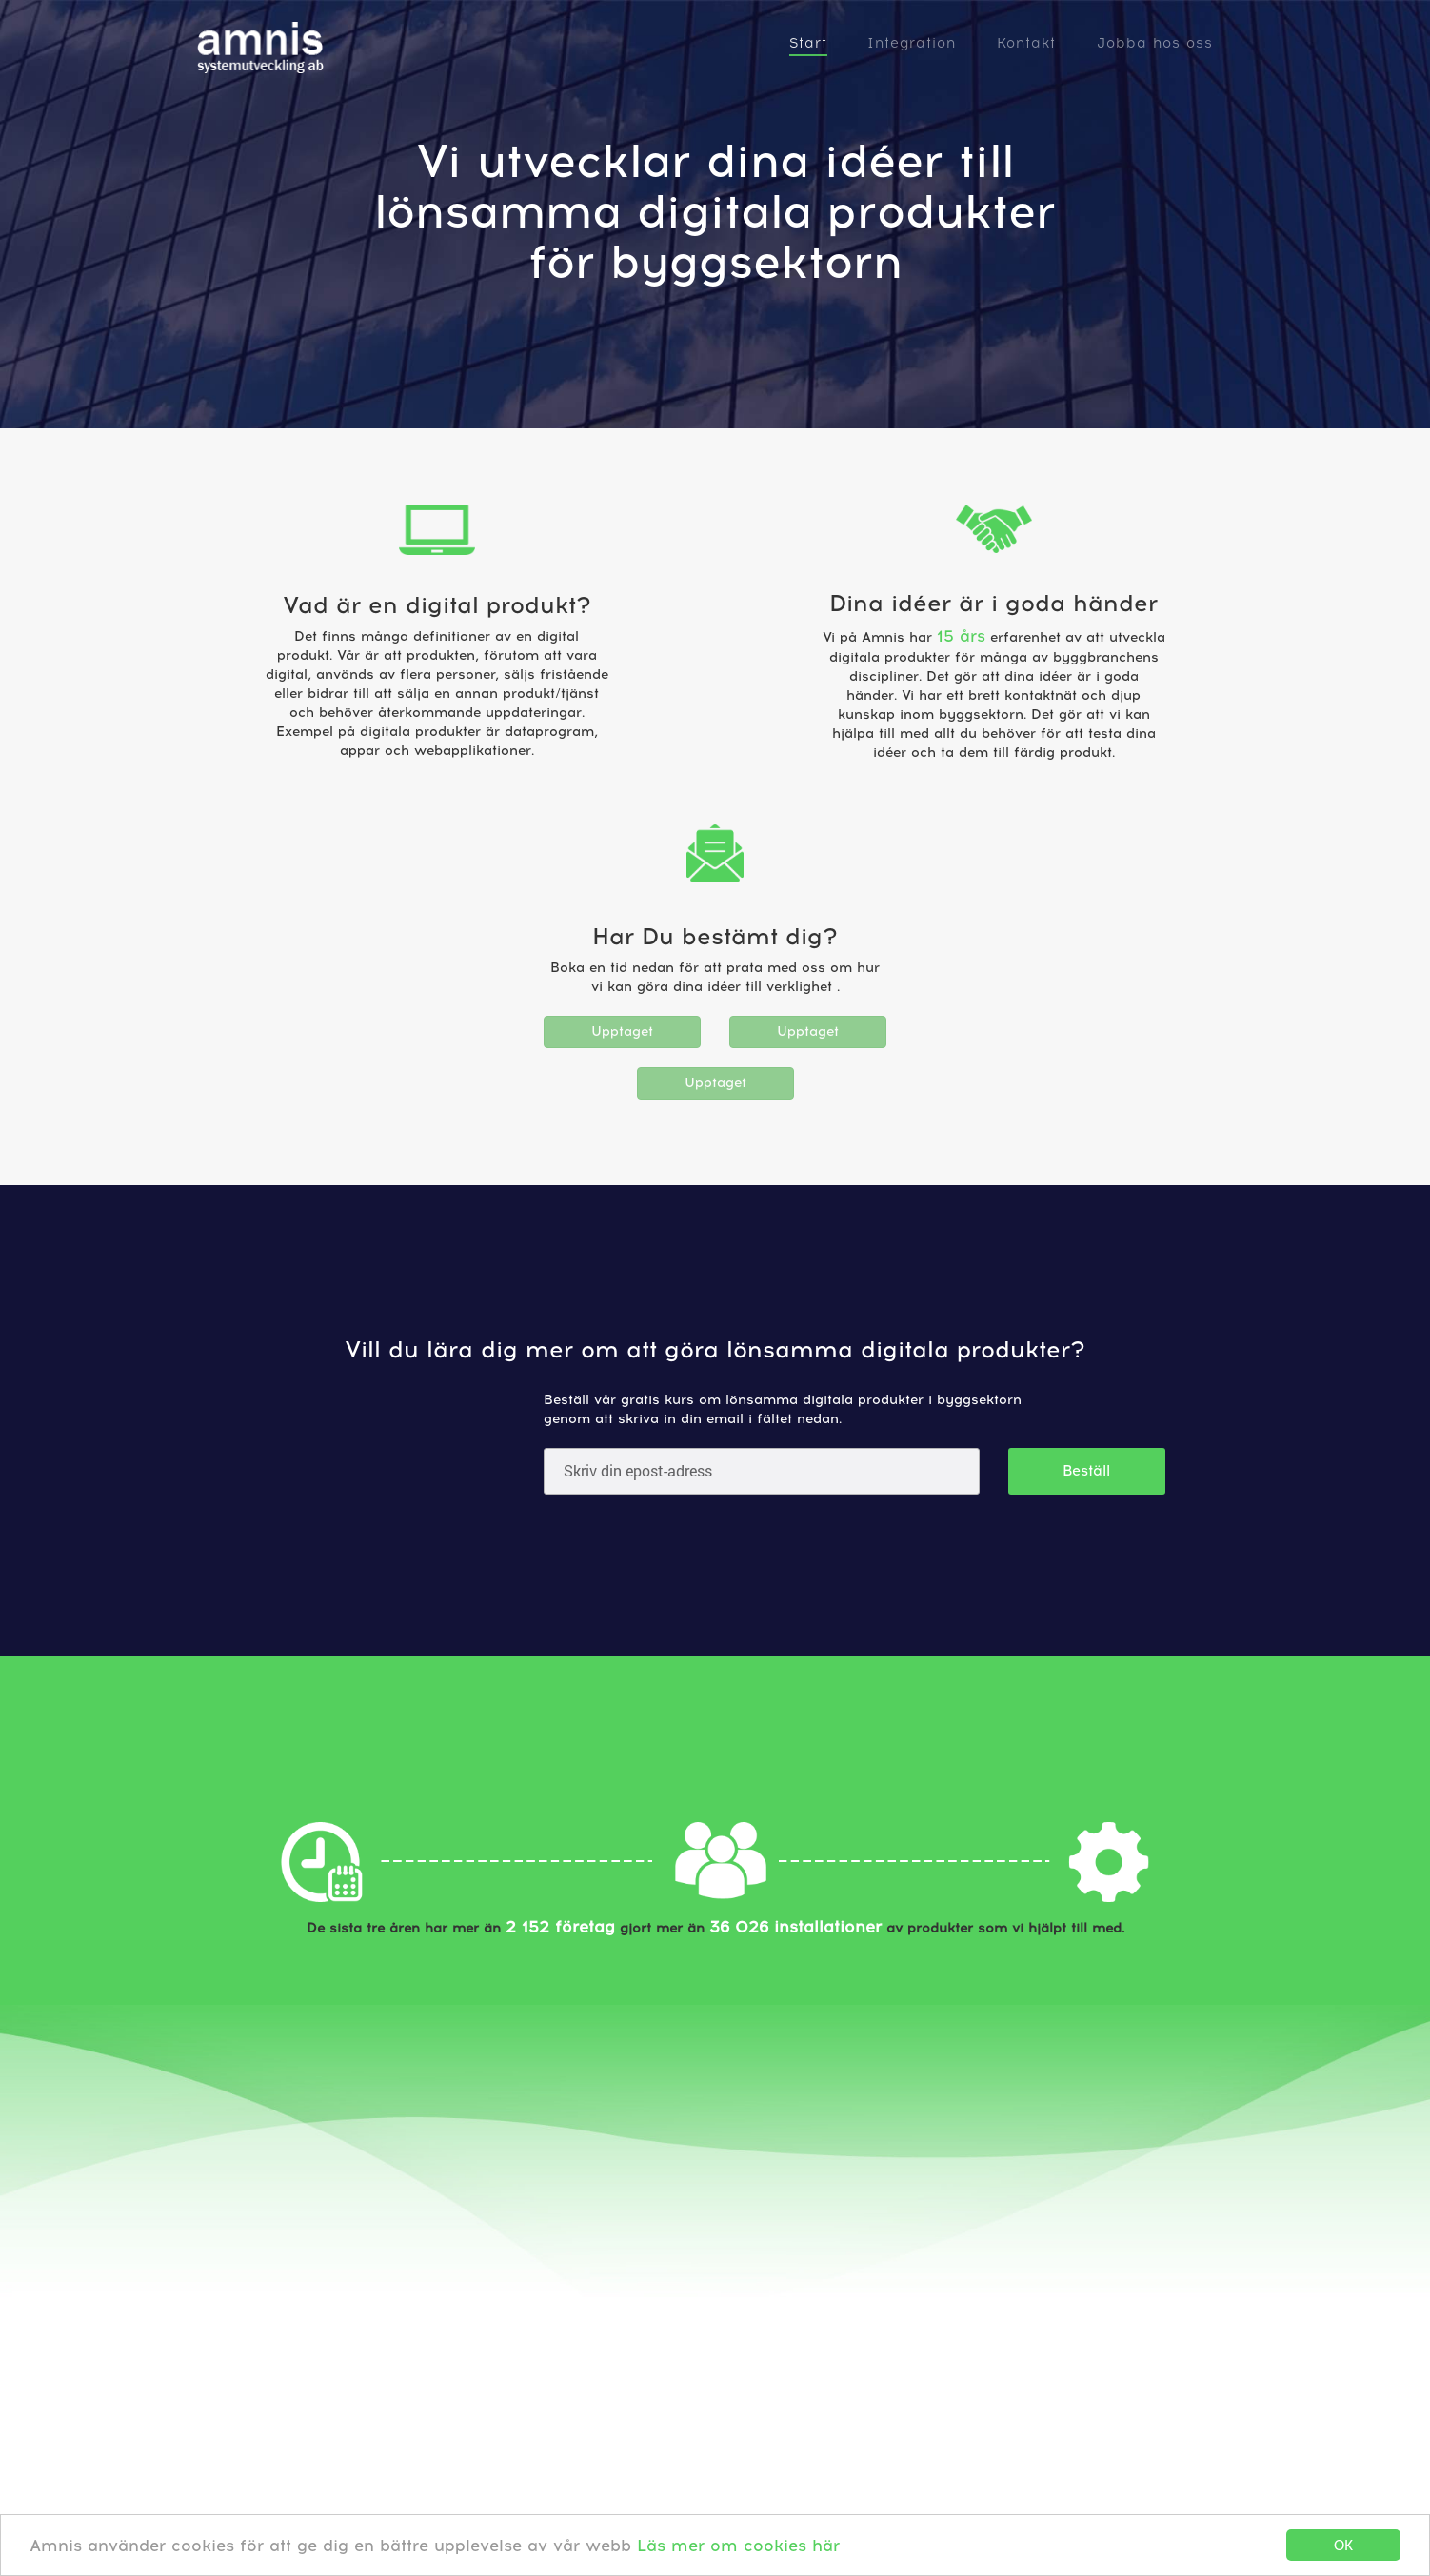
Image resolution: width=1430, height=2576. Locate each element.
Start (808, 42)
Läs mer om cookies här (738, 2546)
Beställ (1086, 1470)
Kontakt (1026, 42)
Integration (911, 42)
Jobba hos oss (1155, 42)
